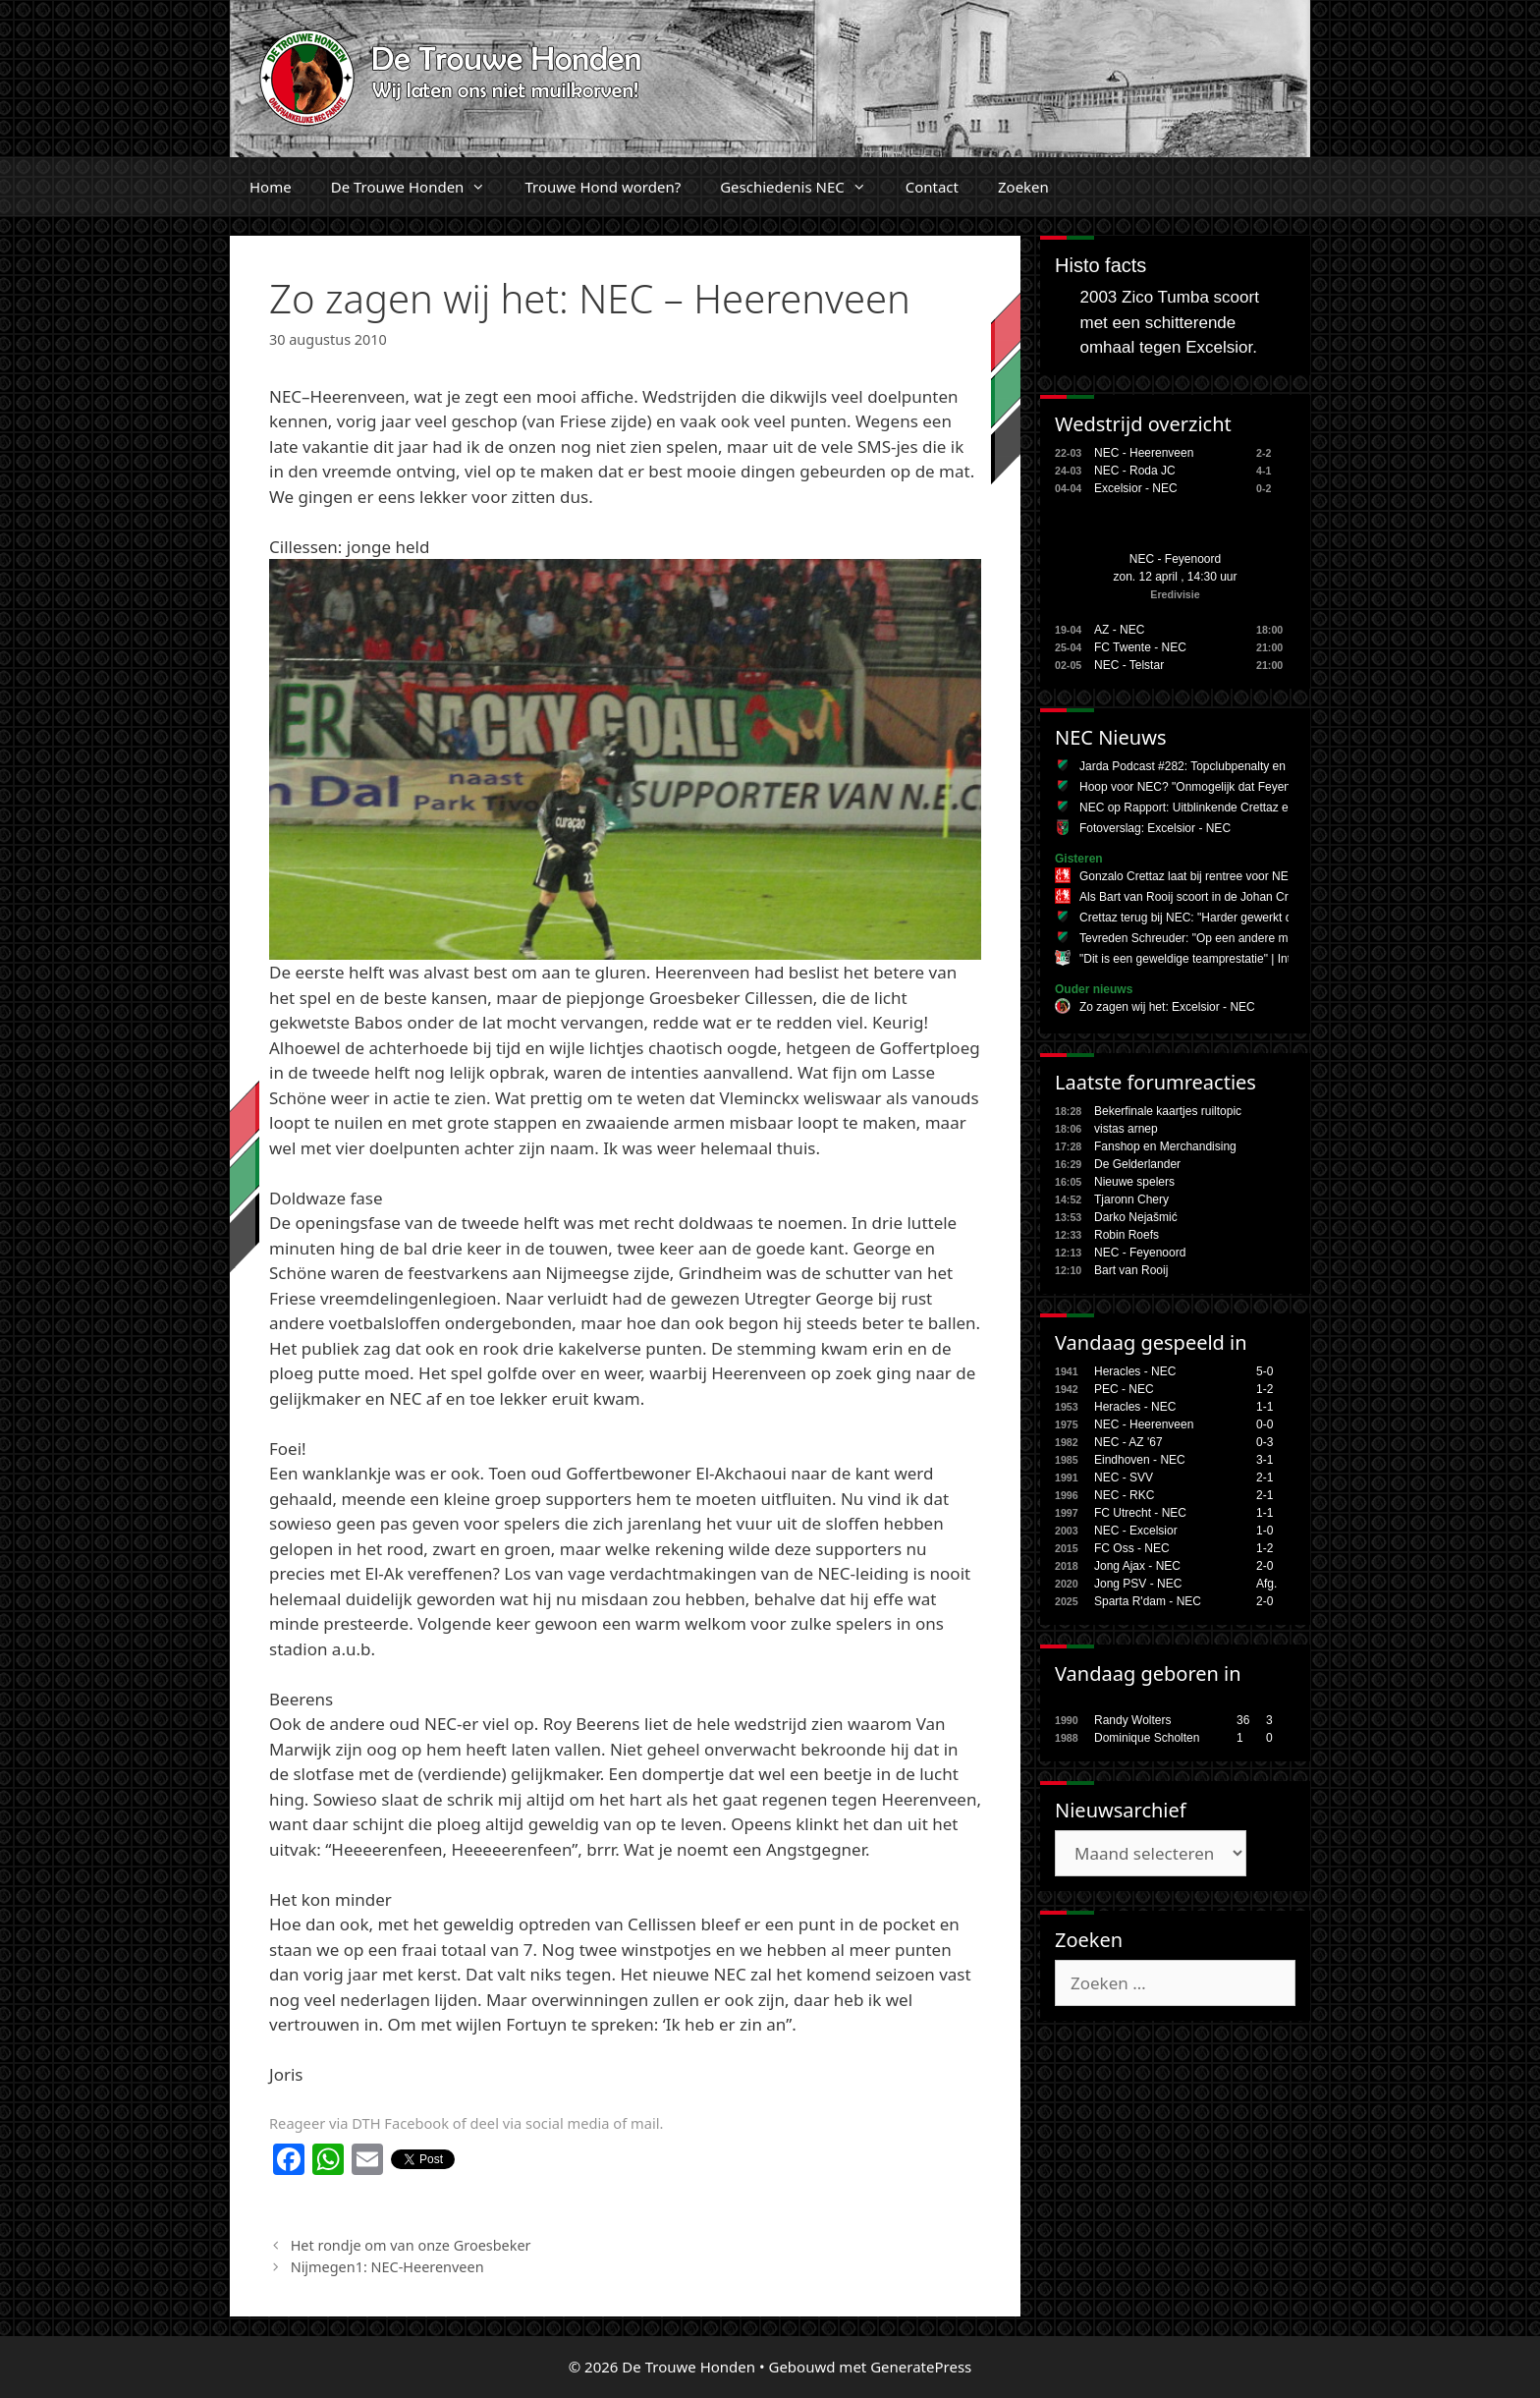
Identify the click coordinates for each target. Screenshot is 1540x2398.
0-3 (1264, 1442)
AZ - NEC (1119, 630)
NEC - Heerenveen (1143, 453)
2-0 (1264, 1566)
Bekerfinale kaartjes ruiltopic (1167, 1111)
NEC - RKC (1124, 1495)
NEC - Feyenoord (1175, 559)
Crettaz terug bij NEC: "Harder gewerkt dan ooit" (1205, 917)
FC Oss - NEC (1132, 1548)
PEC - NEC (1124, 1389)
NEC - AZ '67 (1128, 1442)
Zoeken (1023, 186)
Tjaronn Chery (1131, 1199)
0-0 (1264, 1424)
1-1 (1264, 1407)
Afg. (1266, 1583)
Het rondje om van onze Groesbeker (411, 2245)
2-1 (1264, 1477)
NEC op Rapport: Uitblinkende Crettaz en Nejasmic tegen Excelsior (1255, 807)
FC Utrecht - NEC (1140, 1513)
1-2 (1264, 1389)
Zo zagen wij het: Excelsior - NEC (1167, 1007)
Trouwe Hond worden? (602, 186)
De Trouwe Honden (418, 186)
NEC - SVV (1123, 1477)
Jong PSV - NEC (1138, 1583)
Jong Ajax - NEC (1137, 1566)
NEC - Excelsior (1136, 1530)
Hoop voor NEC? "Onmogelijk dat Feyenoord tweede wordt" (1235, 787)
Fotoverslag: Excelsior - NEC (1155, 828)
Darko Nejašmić (1136, 1217)
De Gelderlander (1137, 1164)
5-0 (1264, 1371)
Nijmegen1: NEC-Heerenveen (387, 2267)
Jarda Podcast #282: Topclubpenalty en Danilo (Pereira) (1225, 766)
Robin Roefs (1126, 1235)
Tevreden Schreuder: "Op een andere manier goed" (1213, 938)
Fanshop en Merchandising (1165, 1146)
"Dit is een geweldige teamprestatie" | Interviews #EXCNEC (1234, 959)
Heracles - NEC (1135, 1371)
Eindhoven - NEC (1139, 1460)
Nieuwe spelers (1134, 1182)
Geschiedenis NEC (803, 186)
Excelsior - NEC (1136, 488)
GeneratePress (920, 2366)
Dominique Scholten (1146, 1738)
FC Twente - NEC (1140, 647)
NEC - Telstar (1129, 665)
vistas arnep (1126, 1129)
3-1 (1264, 1460)
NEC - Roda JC (1135, 470)
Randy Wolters (1132, 1720)
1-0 (1264, 1530)
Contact (932, 186)
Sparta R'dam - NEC (1147, 1601)
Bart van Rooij (1131, 1270)
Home (270, 186)
